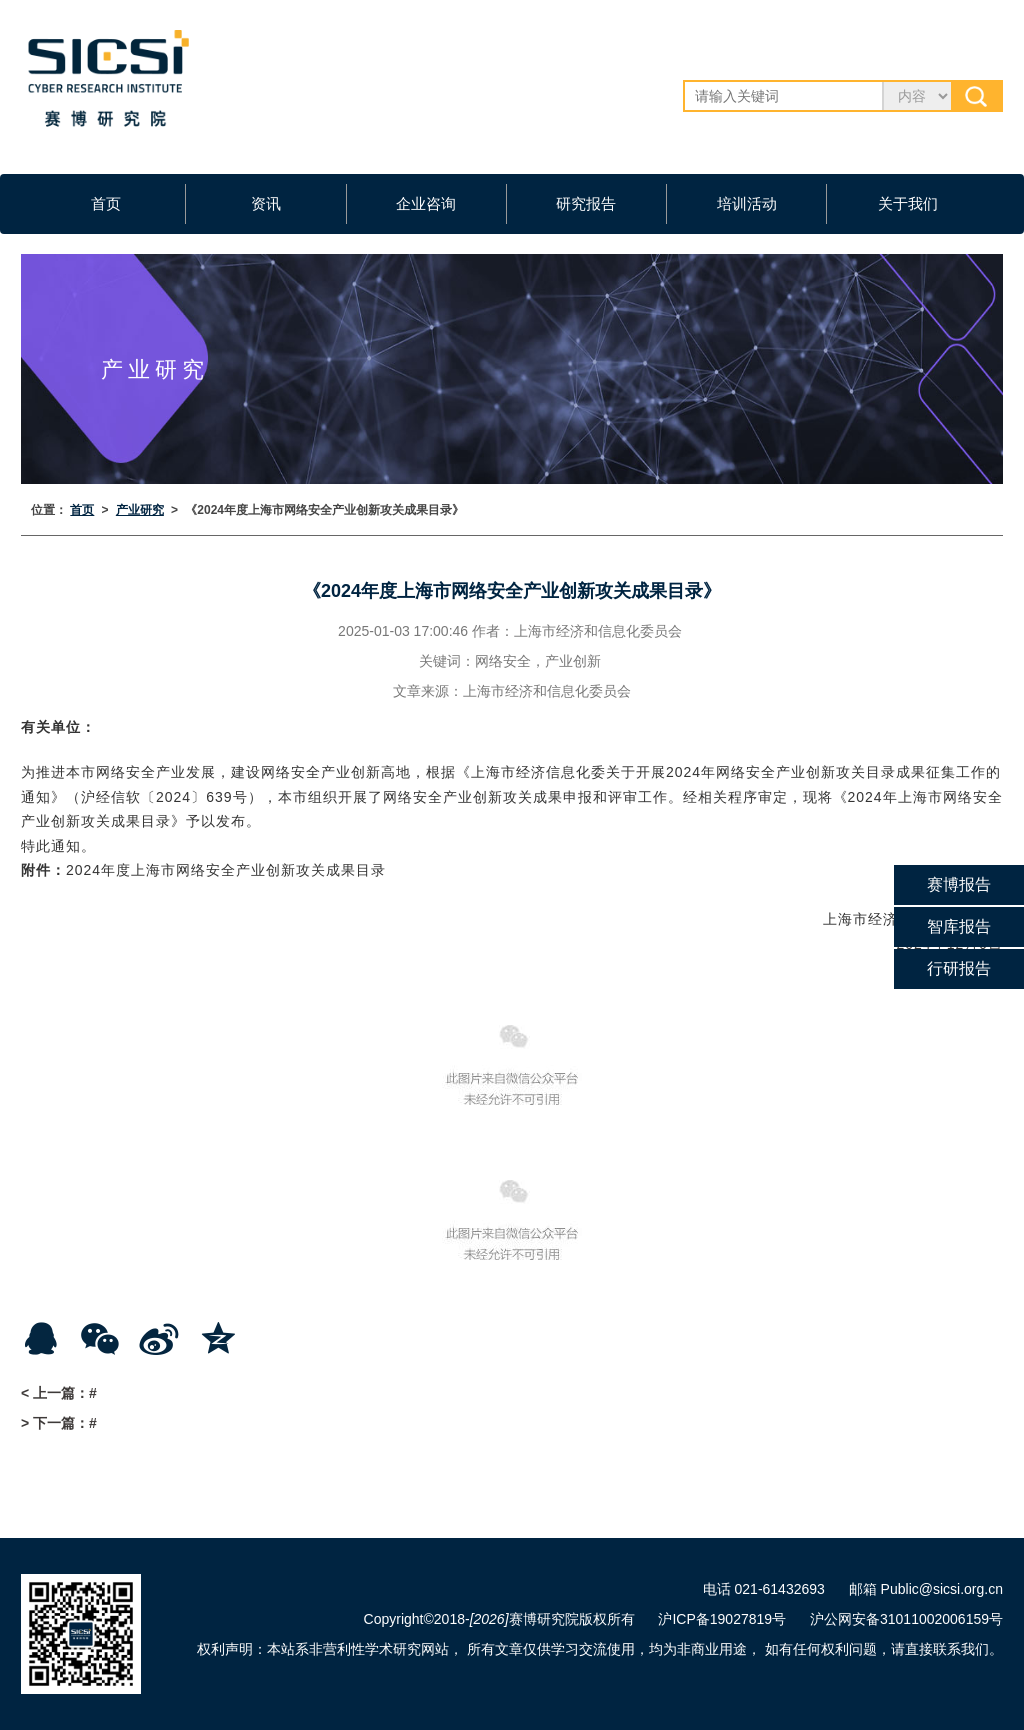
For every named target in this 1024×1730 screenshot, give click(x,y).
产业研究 (140, 510)
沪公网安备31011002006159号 (906, 1619)
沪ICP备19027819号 (722, 1619)
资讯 (266, 203)
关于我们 (908, 203)
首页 (106, 203)
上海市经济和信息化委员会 (598, 631)
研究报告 (586, 203)
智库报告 (959, 926)
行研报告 (959, 968)
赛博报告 (959, 884)
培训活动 (747, 203)
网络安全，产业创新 (538, 661)
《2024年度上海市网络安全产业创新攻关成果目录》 (324, 510)
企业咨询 (426, 203)
